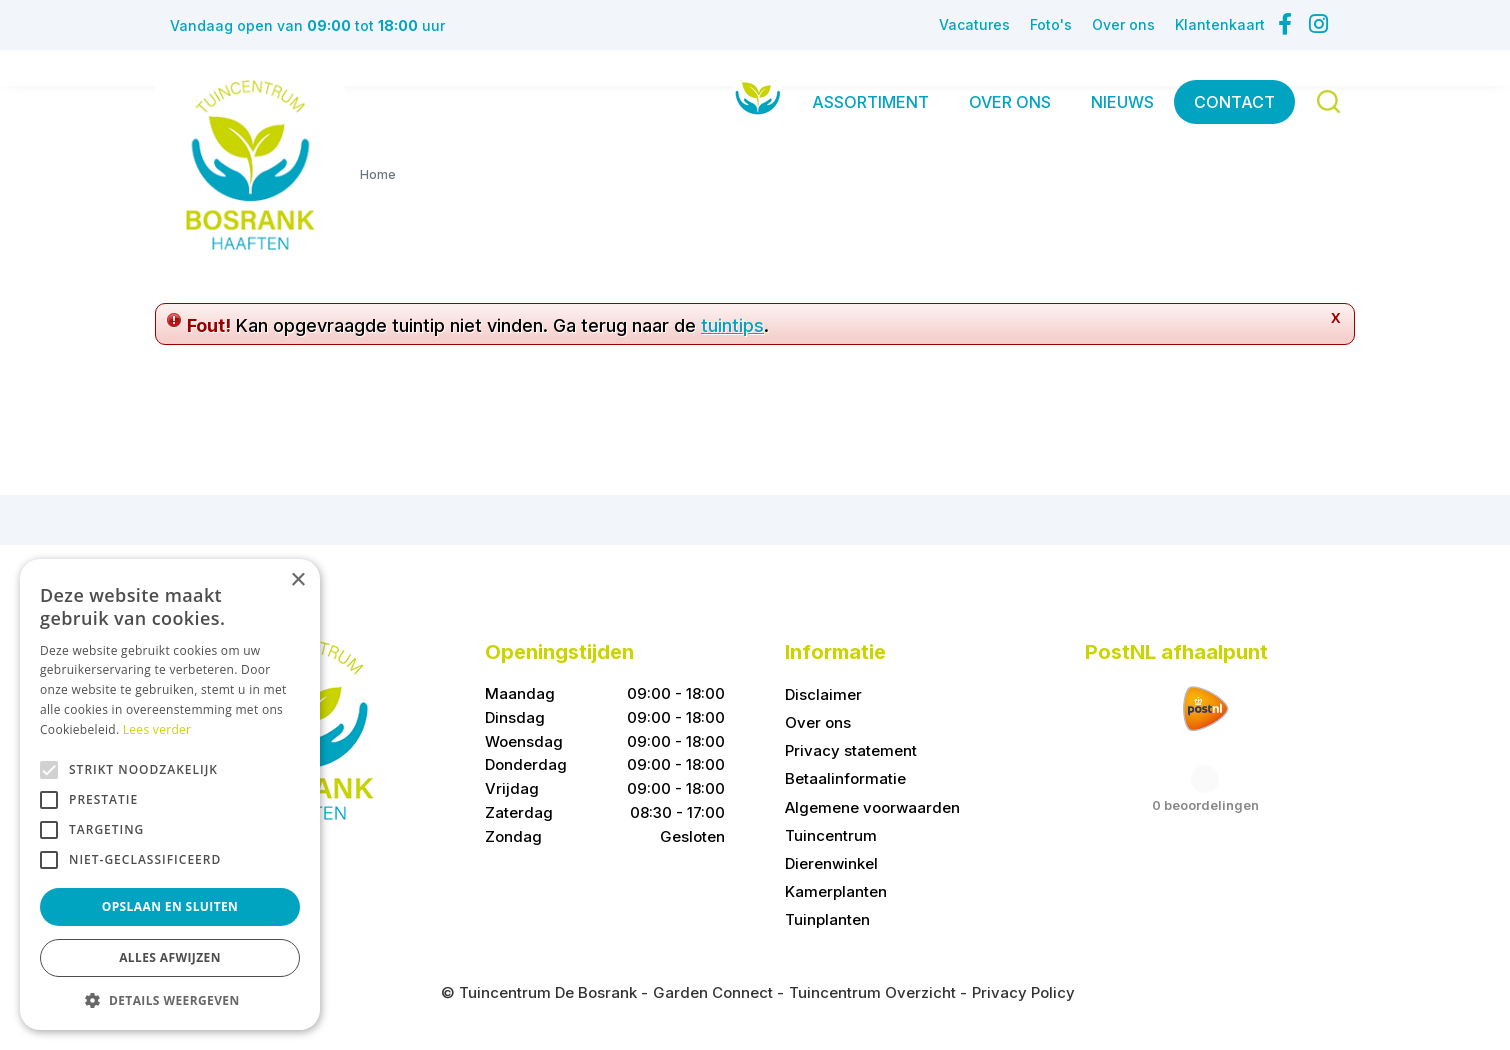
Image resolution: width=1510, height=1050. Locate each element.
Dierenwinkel (831, 863)
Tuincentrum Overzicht (872, 992)
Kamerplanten (836, 891)
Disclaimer (823, 694)
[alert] (170, 794)
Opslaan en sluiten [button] (170, 906)
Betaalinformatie (845, 778)
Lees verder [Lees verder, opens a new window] (157, 729)
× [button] (297, 580)
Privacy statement (851, 750)
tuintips (732, 325)
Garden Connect (713, 992)
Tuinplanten (827, 919)
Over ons (818, 722)
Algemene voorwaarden (872, 807)
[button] (170, 1000)
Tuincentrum (831, 835)
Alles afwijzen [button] (170, 957)
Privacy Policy (1023, 992)
